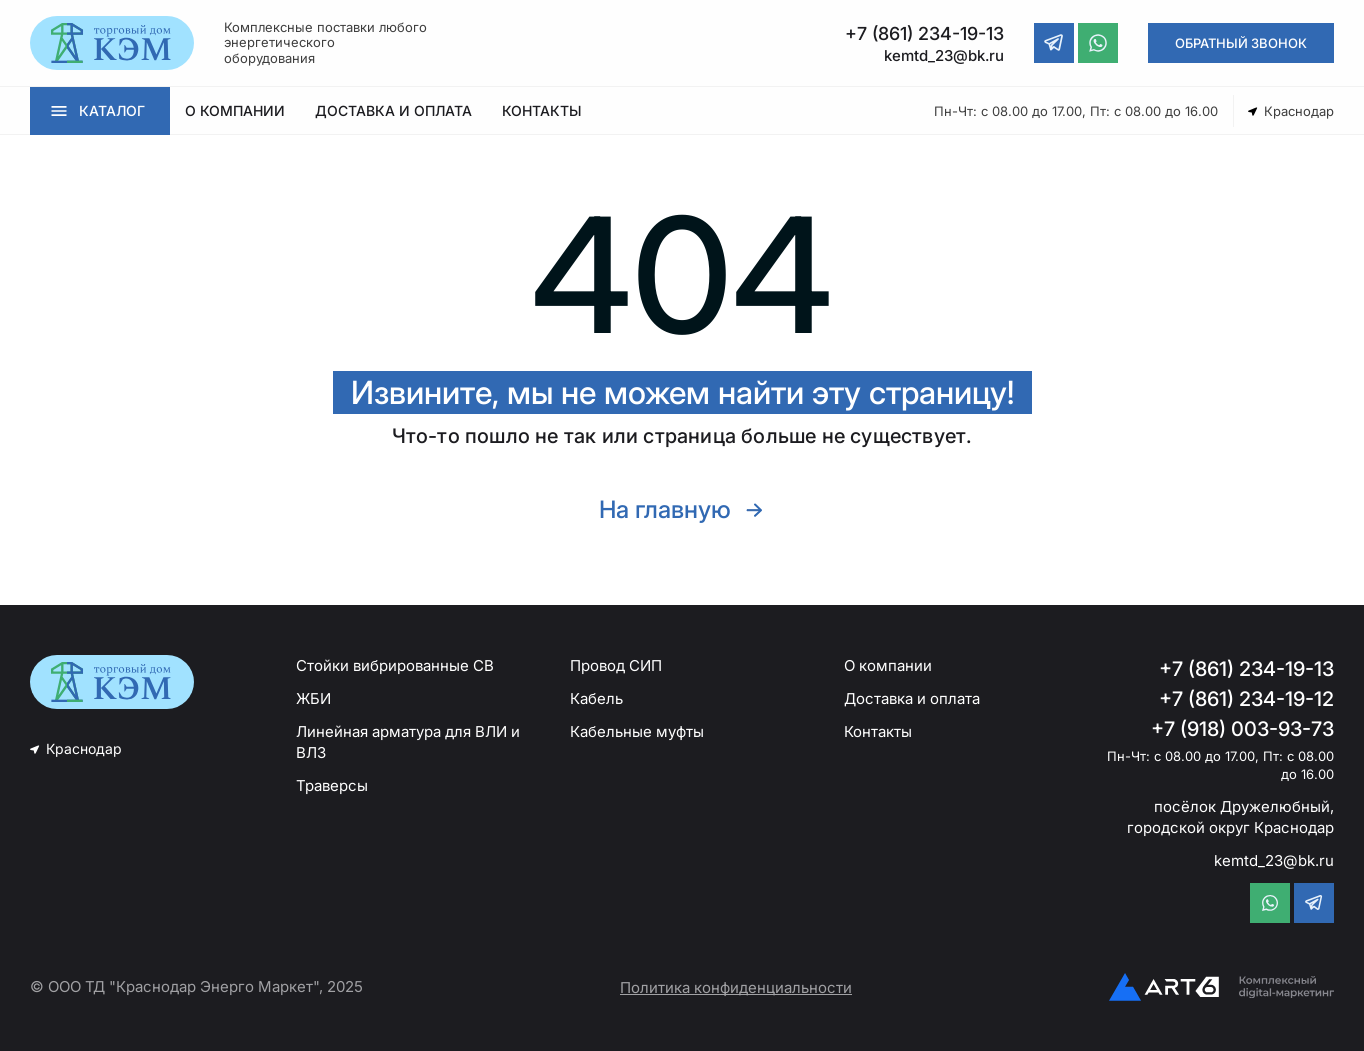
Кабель (596, 698)
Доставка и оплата (912, 698)
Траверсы (332, 785)
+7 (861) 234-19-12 (1246, 699)
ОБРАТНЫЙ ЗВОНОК (1241, 43)
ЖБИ (313, 698)
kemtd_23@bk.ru (1274, 860)
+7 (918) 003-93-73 (1242, 729)
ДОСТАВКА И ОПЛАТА (393, 110)
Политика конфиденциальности (736, 987)
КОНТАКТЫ (542, 110)
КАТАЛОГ (112, 110)
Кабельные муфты (637, 731)
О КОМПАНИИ (235, 110)
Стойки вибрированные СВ (395, 665)
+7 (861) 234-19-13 (1246, 669)
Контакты (878, 731)
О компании (888, 665)
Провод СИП (616, 665)
